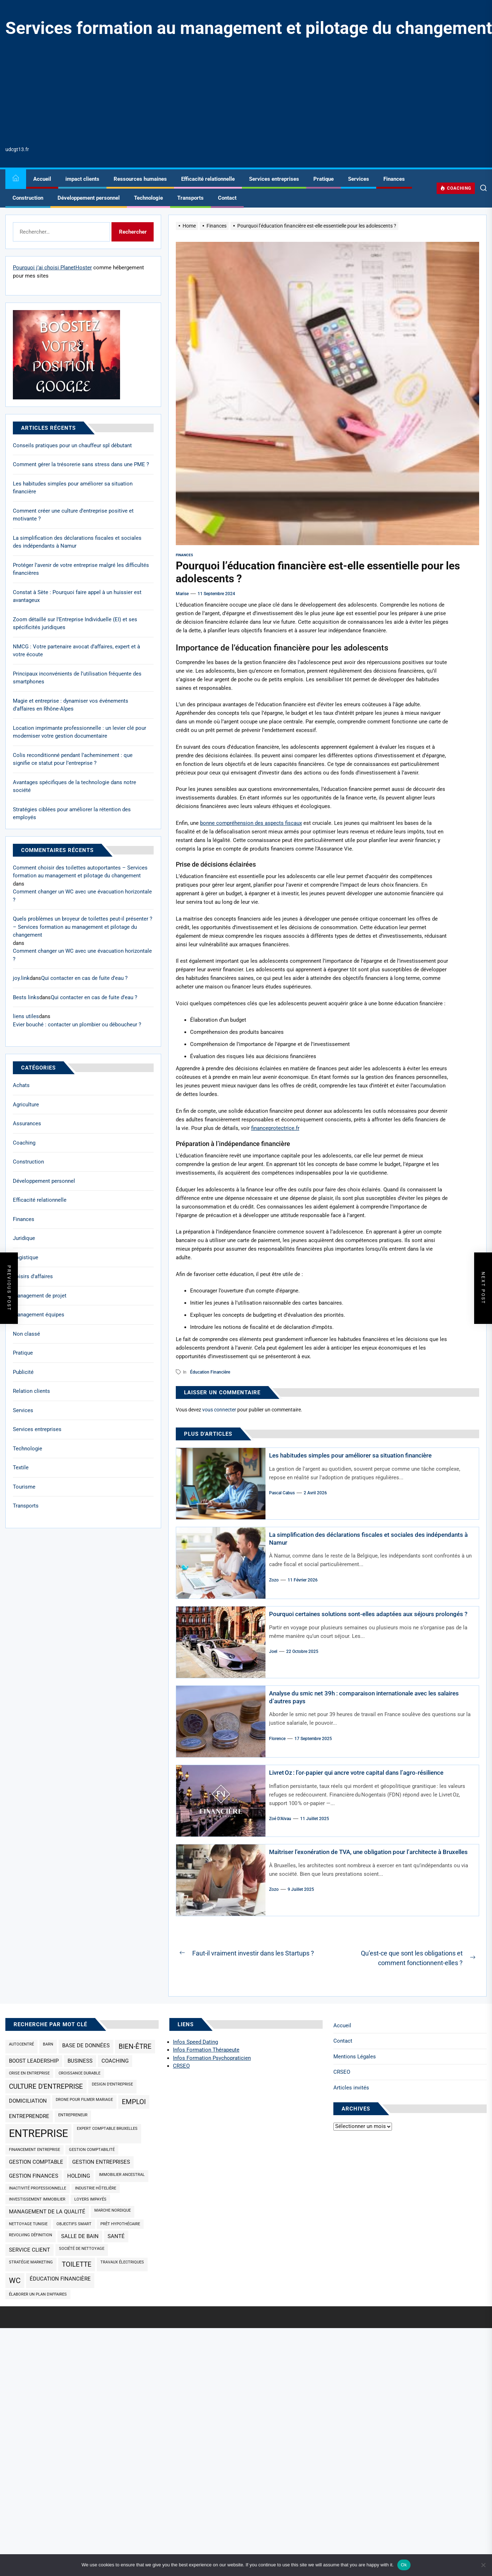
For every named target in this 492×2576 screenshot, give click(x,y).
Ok (404, 2564)
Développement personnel (89, 198)
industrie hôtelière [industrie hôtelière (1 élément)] (95, 2188)
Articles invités (351, 2087)
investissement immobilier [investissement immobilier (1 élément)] (37, 2199)
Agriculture (26, 1104)
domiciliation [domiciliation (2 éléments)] (28, 2101)
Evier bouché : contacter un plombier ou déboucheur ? (77, 1024)
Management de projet (39, 1295)
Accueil (42, 179)
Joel (273, 1659)
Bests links (26, 997)
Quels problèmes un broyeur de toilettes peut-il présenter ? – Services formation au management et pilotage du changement (82, 927)
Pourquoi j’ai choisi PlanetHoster (52, 267)
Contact (227, 198)
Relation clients (31, 1391)
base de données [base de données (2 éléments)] (86, 2045)
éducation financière (210, 1372)
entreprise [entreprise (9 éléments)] (38, 2133)
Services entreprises (274, 179)
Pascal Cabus (282, 1492)
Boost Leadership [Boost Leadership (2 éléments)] (34, 2061)
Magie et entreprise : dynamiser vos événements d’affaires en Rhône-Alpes (70, 705)
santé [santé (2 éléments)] (116, 2236)
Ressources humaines (140, 179)
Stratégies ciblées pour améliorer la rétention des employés (72, 813)
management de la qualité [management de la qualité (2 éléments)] (47, 2211)
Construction (28, 198)
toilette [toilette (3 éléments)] (76, 2264)
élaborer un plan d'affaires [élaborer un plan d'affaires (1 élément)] (38, 2294)
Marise (182, 593)
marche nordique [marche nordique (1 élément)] (112, 2210)
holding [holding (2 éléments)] (78, 2176)
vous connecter (219, 1409)
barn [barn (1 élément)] (48, 2044)
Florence (277, 1738)
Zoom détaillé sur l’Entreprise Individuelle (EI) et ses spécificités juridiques (75, 623)
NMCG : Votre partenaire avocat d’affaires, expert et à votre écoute (76, 650)
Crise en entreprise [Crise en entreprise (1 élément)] (29, 2073)
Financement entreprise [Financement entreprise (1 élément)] (34, 2149)
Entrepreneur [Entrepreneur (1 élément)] (73, 2115)
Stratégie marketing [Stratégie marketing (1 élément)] (31, 2262)
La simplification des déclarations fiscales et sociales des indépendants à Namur (77, 542)
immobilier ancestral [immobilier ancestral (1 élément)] (122, 2174)
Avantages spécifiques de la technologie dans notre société (74, 786)
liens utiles (26, 1016)
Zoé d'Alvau (280, 1818)
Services (358, 179)
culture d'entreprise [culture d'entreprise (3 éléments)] (46, 2087)
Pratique (323, 179)
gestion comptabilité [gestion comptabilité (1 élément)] (92, 2149)
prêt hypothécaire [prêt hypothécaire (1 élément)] (120, 2224)
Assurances (27, 1123)
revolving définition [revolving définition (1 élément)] (30, 2235)
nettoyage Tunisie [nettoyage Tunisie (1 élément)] (28, 2224)
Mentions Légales (354, 2056)
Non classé (26, 1334)
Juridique (24, 1238)
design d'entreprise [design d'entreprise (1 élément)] (112, 2084)
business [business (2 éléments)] (80, 2061)
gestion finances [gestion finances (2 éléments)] (33, 2176)
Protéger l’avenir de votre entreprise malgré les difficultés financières (81, 569)
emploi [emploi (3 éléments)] (134, 2102)
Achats (21, 1085)
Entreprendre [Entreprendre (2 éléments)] (29, 2116)
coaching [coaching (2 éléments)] (115, 2061)
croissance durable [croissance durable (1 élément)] (79, 2073)
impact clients (82, 179)
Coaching (24, 1143)
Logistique (25, 1257)
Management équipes (38, 1314)
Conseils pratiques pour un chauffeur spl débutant (72, 445)
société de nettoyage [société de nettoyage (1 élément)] (81, 2248)
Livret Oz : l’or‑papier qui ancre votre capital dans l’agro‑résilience (362, 1772)
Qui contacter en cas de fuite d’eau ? (84, 978)
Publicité (23, 1372)
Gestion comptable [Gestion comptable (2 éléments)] (36, 2162)
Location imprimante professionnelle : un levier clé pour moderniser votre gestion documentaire (79, 732)
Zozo (274, 1580)
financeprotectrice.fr (275, 1128)
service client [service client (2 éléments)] (29, 2250)
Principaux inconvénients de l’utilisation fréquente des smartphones (77, 678)
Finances (394, 179)
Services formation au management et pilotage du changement (248, 28)
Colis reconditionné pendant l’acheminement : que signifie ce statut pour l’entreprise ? (73, 759)
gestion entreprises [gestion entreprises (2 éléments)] (101, 2162)
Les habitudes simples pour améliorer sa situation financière (356, 1455)
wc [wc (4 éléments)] (15, 2280)
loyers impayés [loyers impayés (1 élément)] (90, 2199)
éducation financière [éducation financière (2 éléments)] (60, 2279)
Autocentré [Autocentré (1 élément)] (21, 2044)
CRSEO (341, 2072)
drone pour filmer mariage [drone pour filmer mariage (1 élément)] (84, 2099)
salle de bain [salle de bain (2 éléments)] (80, 2236)
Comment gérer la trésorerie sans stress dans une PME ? (81, 464)
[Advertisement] (248, 92)
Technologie (148, 198)
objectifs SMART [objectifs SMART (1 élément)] (73, 2224)
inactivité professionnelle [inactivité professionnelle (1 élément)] (37, 2188)
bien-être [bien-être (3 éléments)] (135, 2047)
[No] (483, 2564)
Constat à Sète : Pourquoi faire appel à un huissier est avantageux (77, 596)
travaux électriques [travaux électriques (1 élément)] (122, 2262)
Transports (190, 198)
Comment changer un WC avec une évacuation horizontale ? (82, 895)
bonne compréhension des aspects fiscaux (251, 823)
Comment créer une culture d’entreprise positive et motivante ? (73, 515)
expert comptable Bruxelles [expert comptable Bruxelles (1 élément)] (107, 2128)
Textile (21, 1467)
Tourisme (24, 1487)
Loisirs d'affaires (33, 1276)
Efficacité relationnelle (208, 179)
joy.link (21, 978)
